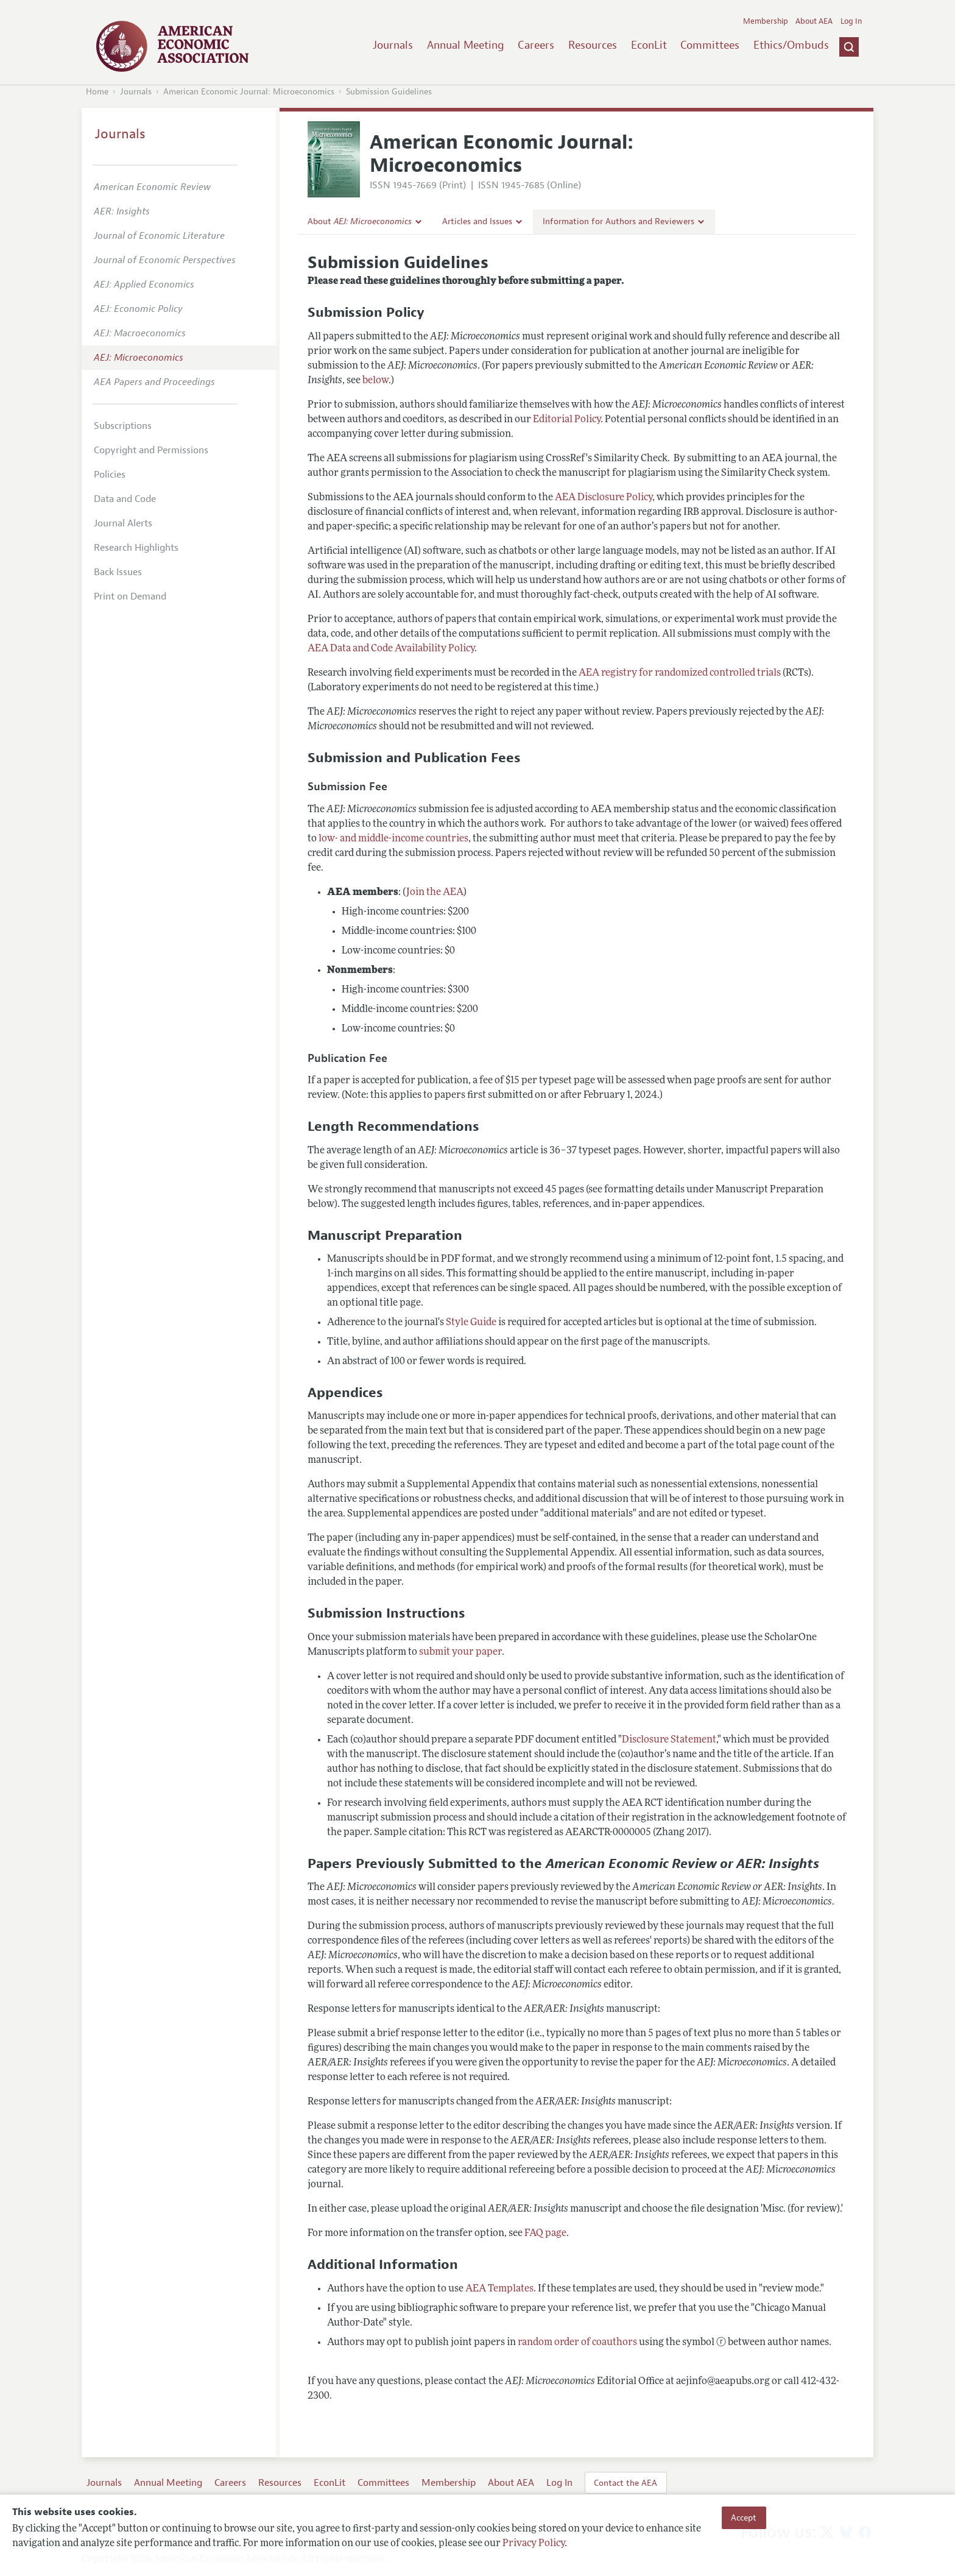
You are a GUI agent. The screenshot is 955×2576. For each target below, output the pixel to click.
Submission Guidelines (389, 92)
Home (97, 92)
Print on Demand (130, 596)
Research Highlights (136, 548)
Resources (592, 45)
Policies (109, 475)
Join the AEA (434, 892)
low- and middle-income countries (393, 839)
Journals (393, 45)
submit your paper (460, 1652)
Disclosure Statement (669, 1740)
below (375, 381)
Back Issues (118, 572)
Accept (743, 2517)
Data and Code (125, 499)
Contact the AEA (625, 2482)
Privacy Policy (533, 2544)
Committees (709, 45)
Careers (536, 45)
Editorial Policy (567, 420)
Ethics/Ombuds (791, 45)
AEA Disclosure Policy (603, 498)
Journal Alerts (123, 523)
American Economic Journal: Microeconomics (248, 92)
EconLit (649, 45)
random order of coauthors (577, 2343)
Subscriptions (123, 426)
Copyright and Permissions (151, 450)
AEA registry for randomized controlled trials (680, 673)
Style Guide (471, 1323)
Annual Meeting (465, 45)
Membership (765, 21)
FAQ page (545, 2233)
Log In (851, 21)
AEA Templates (499, 2289)
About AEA (814, 21)
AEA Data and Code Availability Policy (391, 649)
